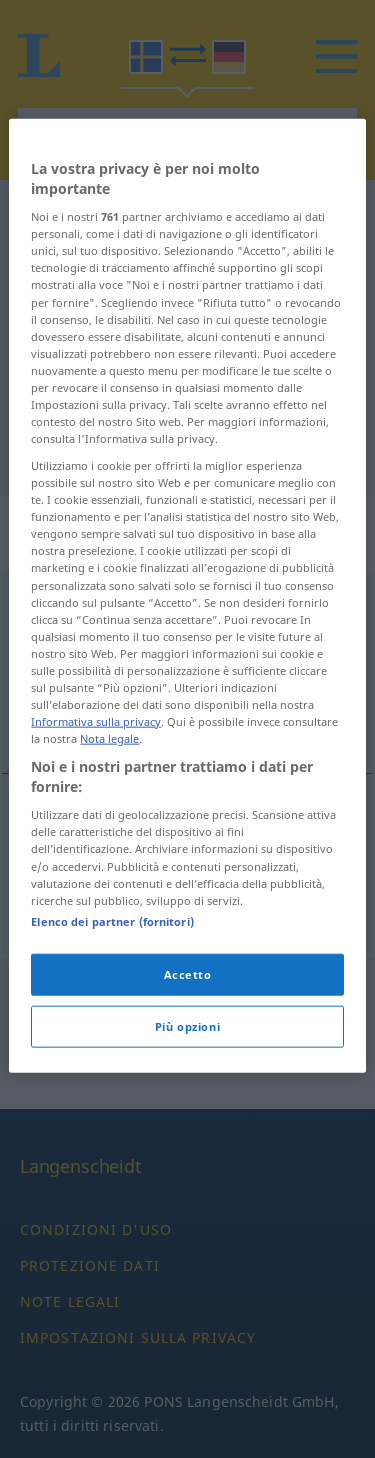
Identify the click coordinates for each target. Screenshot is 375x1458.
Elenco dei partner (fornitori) (112, 1026)
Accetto (188, 1079)
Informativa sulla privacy (96, 826)
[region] (187, 701)
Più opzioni (187, 1131)
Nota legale (109, 843)
